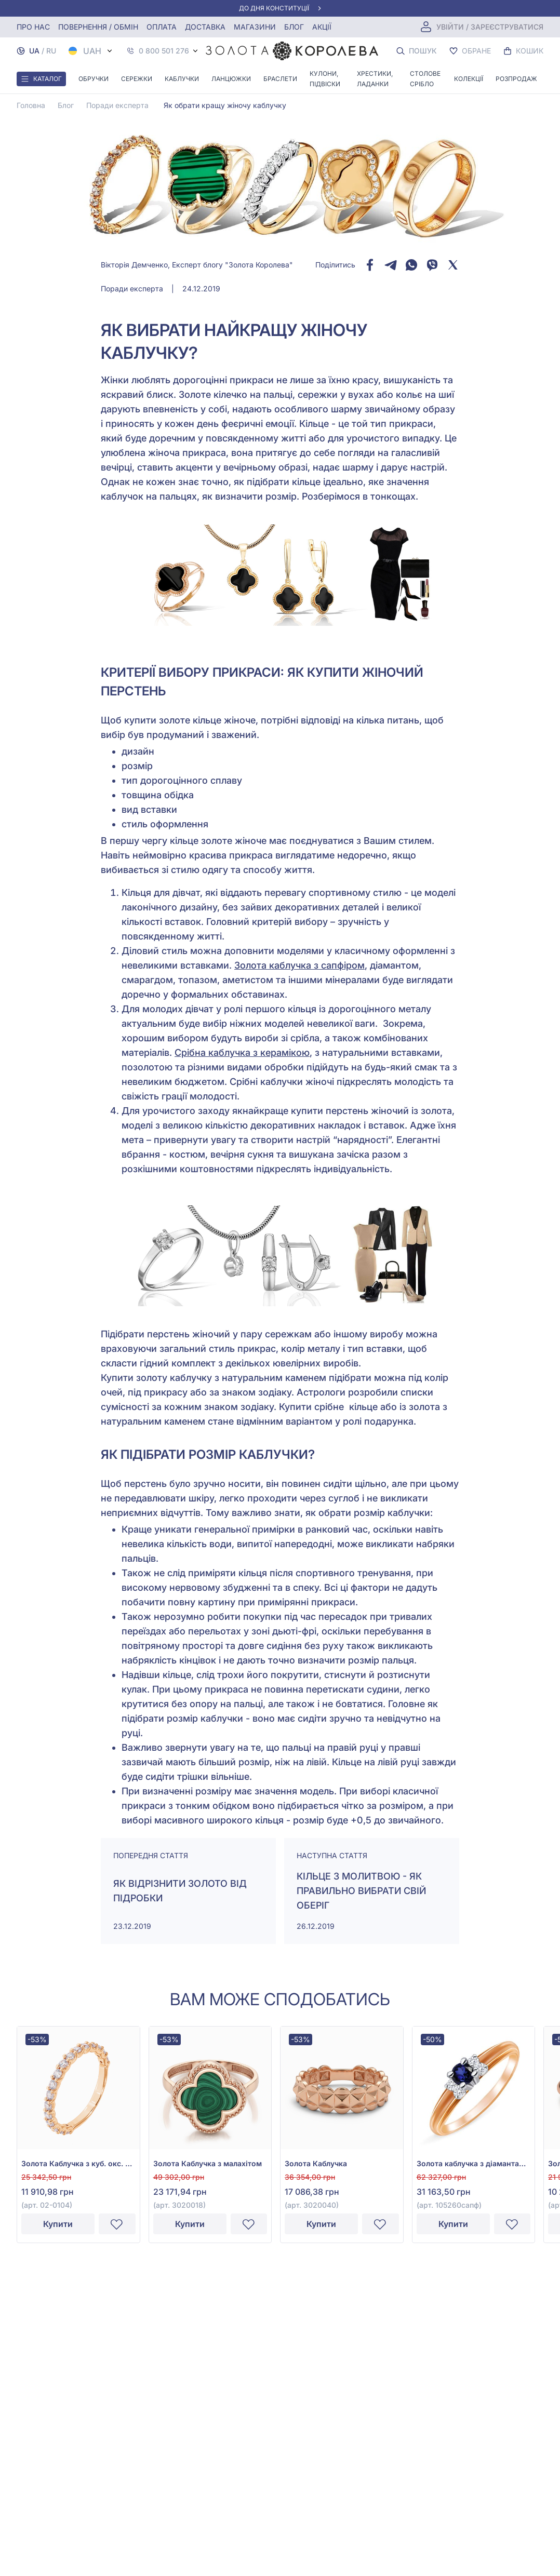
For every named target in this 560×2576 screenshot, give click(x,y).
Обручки (93, 79)
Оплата (161, 26)
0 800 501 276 (164, 51)
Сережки (136, 79)
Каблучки (182, 79)
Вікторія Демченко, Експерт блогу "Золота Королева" (197, 264)
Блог (294, 26)
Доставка (205, 26)
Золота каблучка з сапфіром (299, 965)
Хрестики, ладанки (375, 79)
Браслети (280, 79)
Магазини (255, 26)
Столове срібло (425, 79)
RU (51, 50)
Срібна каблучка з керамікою (242, 1052)
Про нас (33, 26)
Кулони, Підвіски (325, 79)
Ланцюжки (231, 79)
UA (34, 50)
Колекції (468, 79)
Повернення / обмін (98, 26)
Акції (321, 26)
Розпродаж (516, 79)
